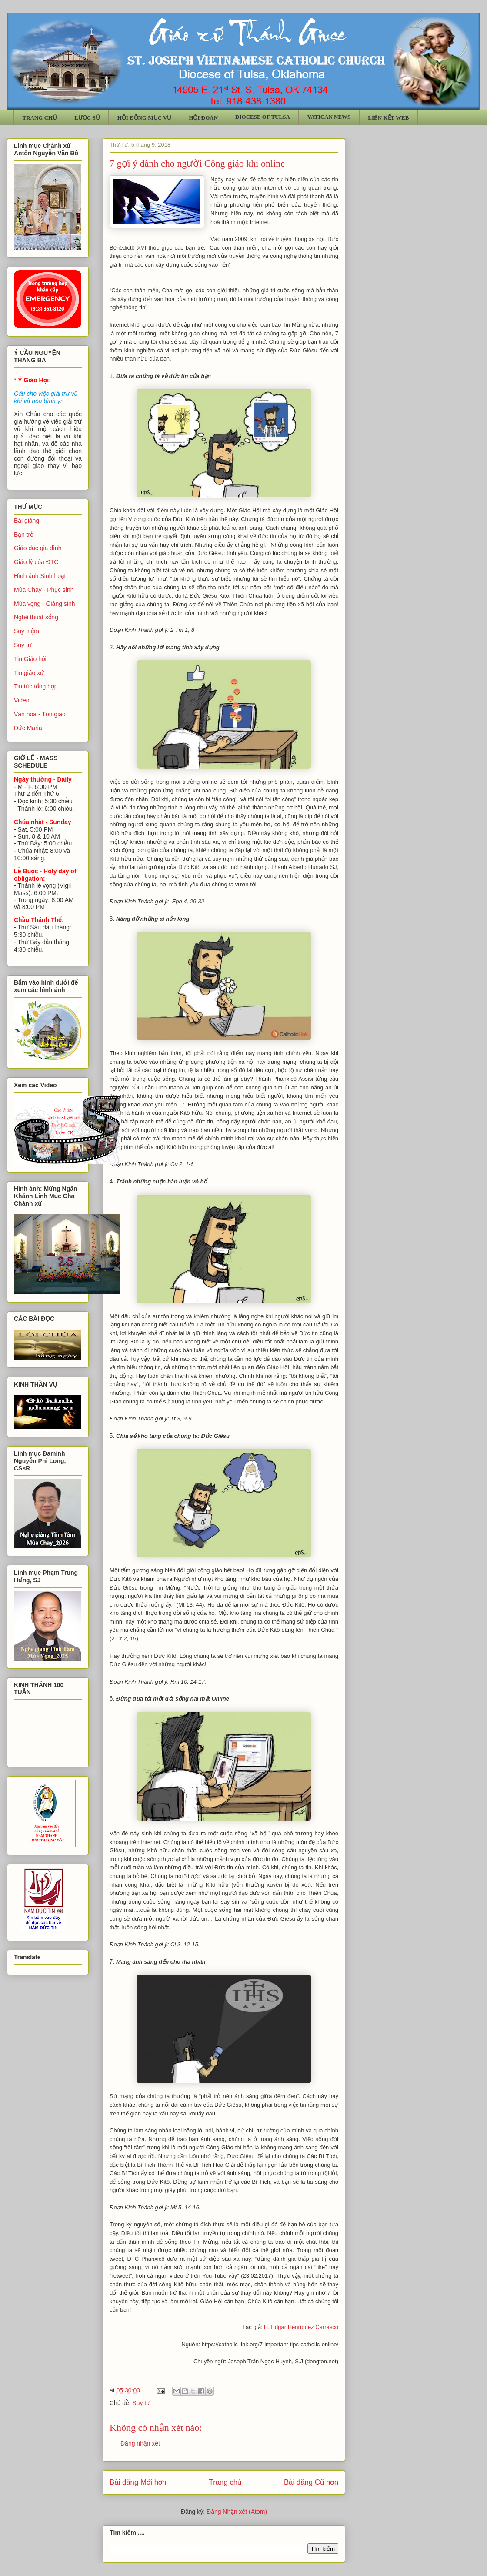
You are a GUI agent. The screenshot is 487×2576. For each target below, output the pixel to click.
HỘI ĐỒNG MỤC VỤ (144, 117)
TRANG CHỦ (40, 117)
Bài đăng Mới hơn (138, 2482)
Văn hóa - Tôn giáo (40, 714)
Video (22, 700)
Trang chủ (225, 2482)
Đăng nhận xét (140, 2443)
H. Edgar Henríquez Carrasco (301, 2327)
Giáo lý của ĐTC (36, 561)
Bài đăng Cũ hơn (311, 2482)
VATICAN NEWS (329, 117)
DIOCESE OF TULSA (262, 117)
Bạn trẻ (23, 534)
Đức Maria (28, 728)
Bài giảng (26, 520)
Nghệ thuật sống (36, 617)
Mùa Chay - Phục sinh (43, 589)
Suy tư (141, 2402)
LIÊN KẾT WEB (388, 117)
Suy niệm (26, 631)
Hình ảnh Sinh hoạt (40, 575)
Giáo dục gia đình (37, 548)
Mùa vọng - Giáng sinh (44, 603)
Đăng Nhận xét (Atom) (237, 2511)
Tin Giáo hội (30, 658)
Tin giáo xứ (29, 672)
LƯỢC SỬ (87, 117)
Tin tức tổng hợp (36, 686)
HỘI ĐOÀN (203, 117)
